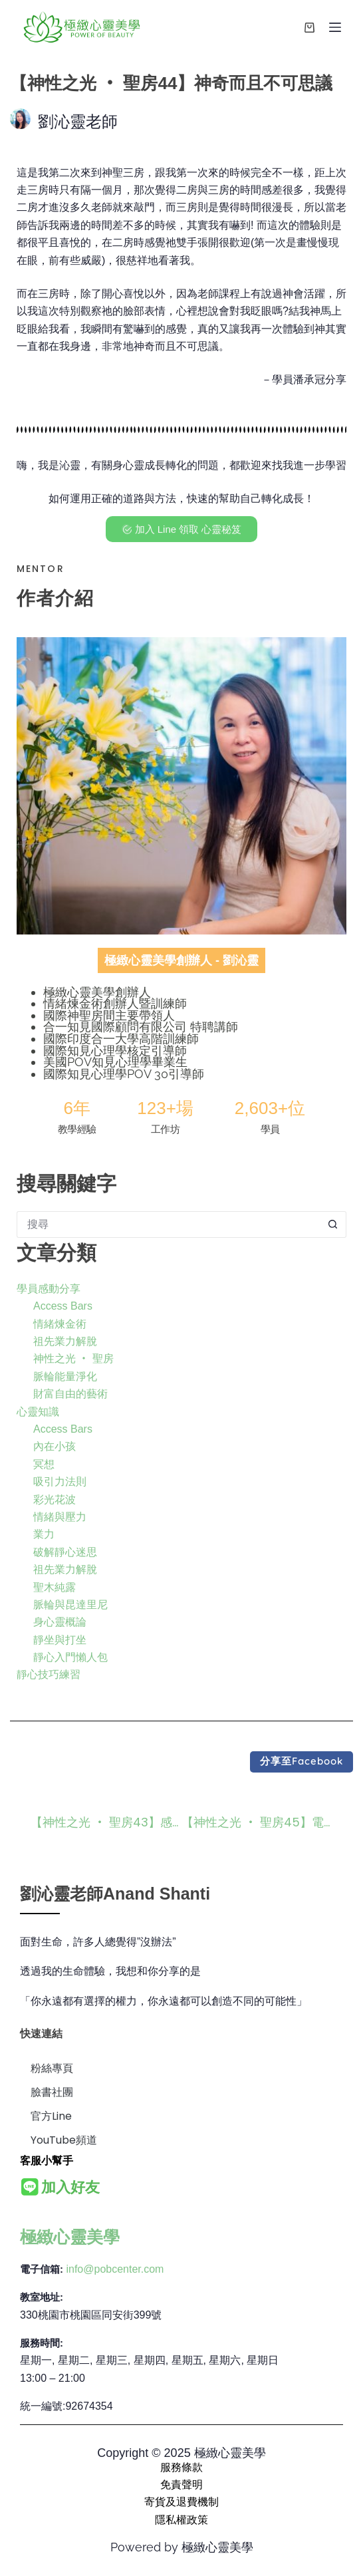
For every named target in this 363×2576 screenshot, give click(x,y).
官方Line (51, 2116)
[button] (301, 1762)
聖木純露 (54, 1587)
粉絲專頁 (52, 2068)
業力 (44, 1534)
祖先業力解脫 (65, 1341)
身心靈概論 (59, 1622)
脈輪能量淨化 (65, 1376)
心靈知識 (38, 1411)
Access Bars (62, 1306)
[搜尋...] (168, 1224)
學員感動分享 (48, 1288)
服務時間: (41, 2343)
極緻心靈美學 (70, 2236)
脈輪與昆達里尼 (70, 1604)
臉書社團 (52, 2092)
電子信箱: (41, 2269)
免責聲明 (181, 2484)
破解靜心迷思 (65, 1552)
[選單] (335, 27)
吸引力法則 (59, 1481)
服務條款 (181, 2467)
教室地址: (41, 2297)
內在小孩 (54, 1446)
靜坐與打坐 (59, 1640)
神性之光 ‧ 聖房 (73, 1358)
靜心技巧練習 (48, 1674)
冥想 (44, 1464)
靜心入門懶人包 (70, 1657)
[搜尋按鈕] (333, 1224)
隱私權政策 (181, 2519)
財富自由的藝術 (70, 1393)
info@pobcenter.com (115, 2269)
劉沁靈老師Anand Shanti (115, 1893)
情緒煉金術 (59, 1324)
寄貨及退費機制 (181, 2501)
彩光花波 (54, 1499)
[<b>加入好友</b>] (29, 2187)
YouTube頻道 (64, 2140)
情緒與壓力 (59, 1516)
